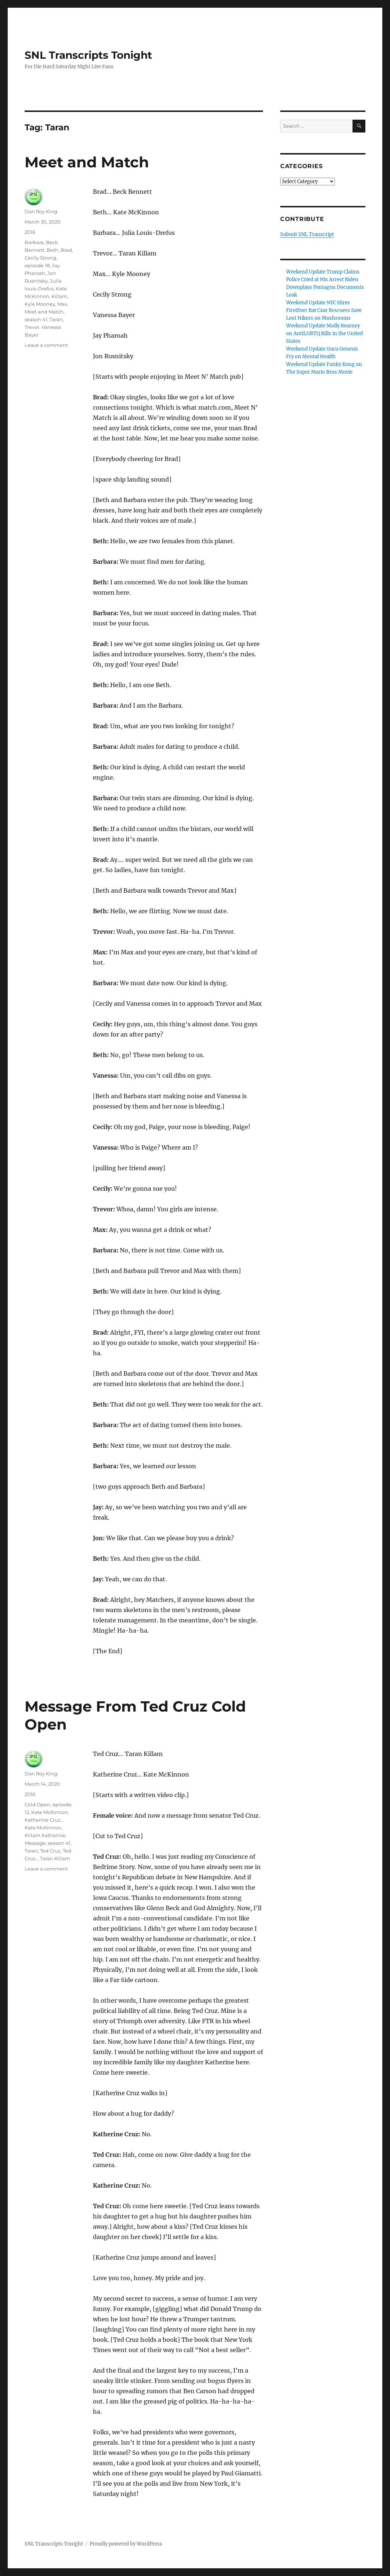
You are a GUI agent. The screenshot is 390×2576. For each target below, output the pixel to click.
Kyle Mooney (40, 304)
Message (35, 1843)
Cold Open (37, 1804)
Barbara (34, 242)
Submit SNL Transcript (307, 234)
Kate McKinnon (49, 1812)
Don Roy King (41, 211)
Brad (66, 250)
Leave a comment (46, 345)
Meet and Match (87, 162)
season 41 (36, 319)
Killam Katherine (45, 1835)
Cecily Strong (40, 258)
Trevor (32, 327)
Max (62, 304)
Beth (52, 250)
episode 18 (37, 265)
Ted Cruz (50, 1851)
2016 (30, 232)
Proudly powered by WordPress (126, 2544)
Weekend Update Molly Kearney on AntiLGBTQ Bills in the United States (324, 333)
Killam (59, 296)
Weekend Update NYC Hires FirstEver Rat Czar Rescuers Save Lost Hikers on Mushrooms (324, 310)
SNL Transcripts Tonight (88, 55)
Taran (56, 319)
